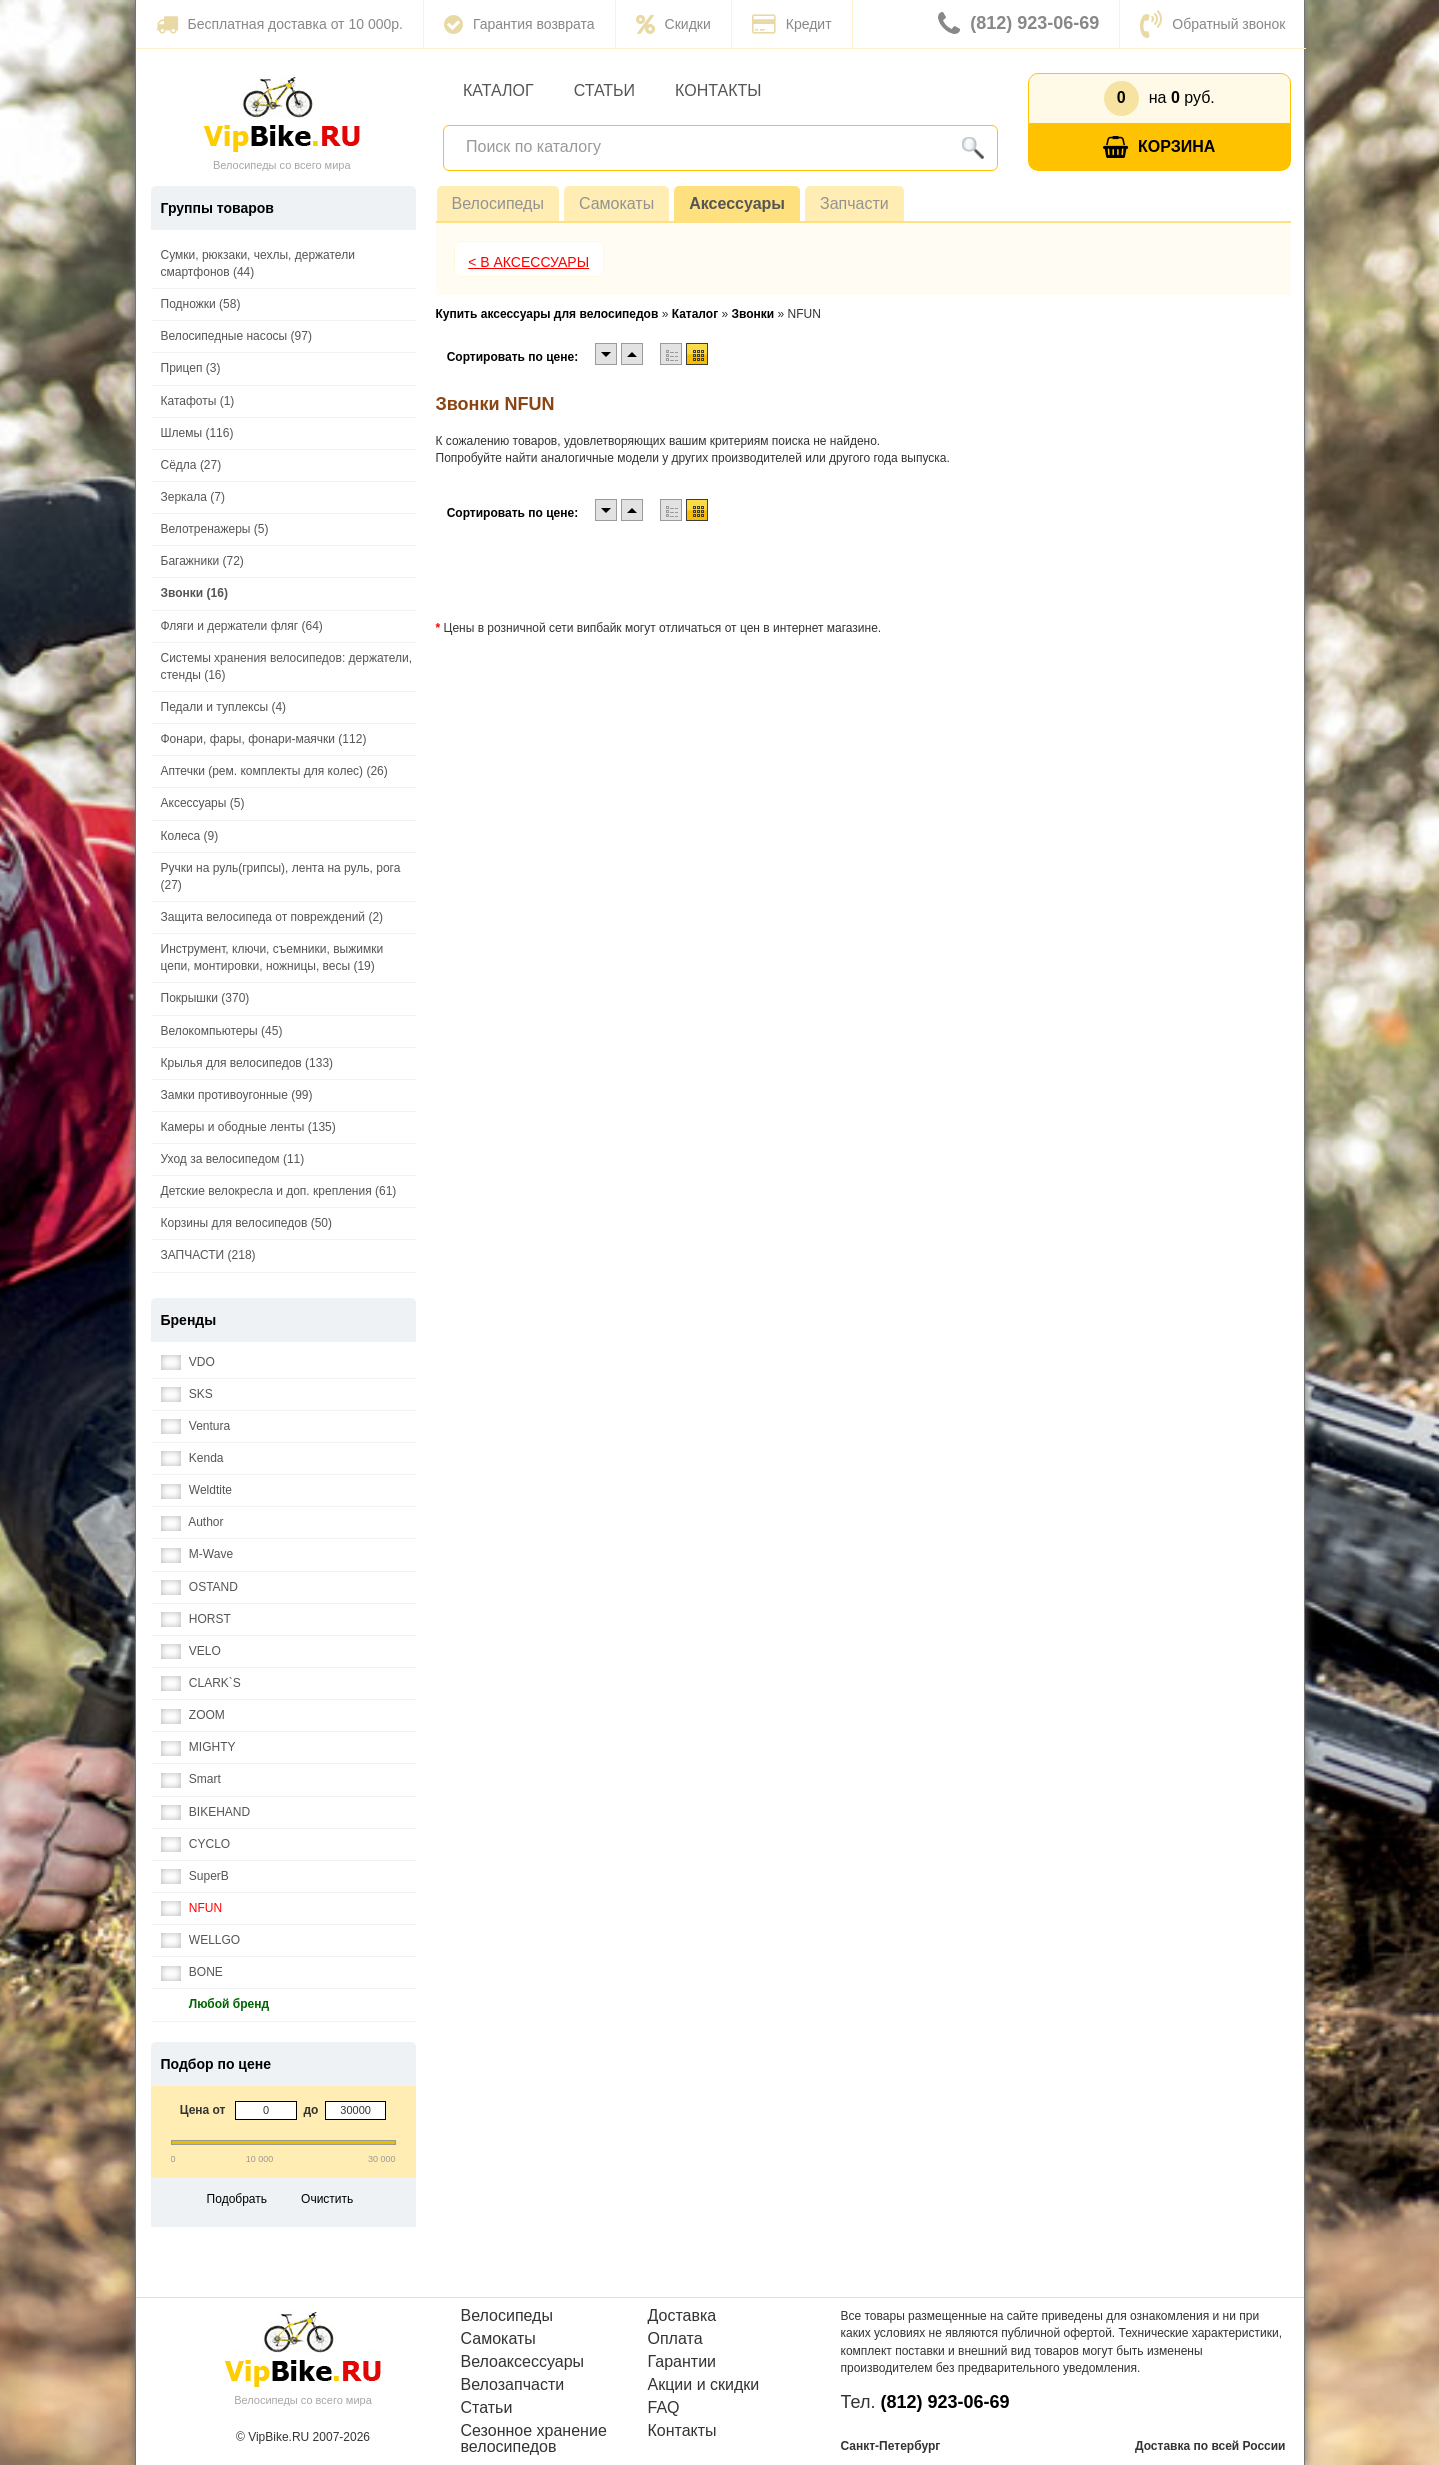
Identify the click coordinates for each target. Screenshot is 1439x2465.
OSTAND (199, 1587)
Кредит (792, 24)
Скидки (673, 24)
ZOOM (193, 1715)
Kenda (192, 1458)
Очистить (327, 2199)
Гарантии (682, 2362)
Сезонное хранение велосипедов (534, 2439)
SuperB (195, 1876)
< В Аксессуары (528, 262)
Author (192, 1522)
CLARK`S (201, 1683)
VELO (191, 1651)
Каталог (498, 90)
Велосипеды (498, 203)
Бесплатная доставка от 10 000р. (279, 24)
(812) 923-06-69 (1018, 24)
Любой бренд (215, 2004)
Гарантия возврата (519, 24)
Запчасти (854, 203)
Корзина (1159, 147)
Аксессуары (737, 203)
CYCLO (196, 1844)
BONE (192, 1972)
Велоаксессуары (523, 2362)
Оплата (675, 2339)
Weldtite (196, 1490)
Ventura (196, 1426)
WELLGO (201, 1940)
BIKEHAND (206, 1812)
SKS (187, 1394)
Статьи (604, 90)
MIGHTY (198, 1747)
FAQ (664, 2408)
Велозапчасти (513, 2385)
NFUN (192, 1908)
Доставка (682, 2316)
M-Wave (197, 1554)
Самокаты (616, 203)
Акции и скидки (704, 2385)
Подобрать (237, 2199)
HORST (196, 1619)
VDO (188, 1362)
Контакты (718, 90)
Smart (191, 1779)
